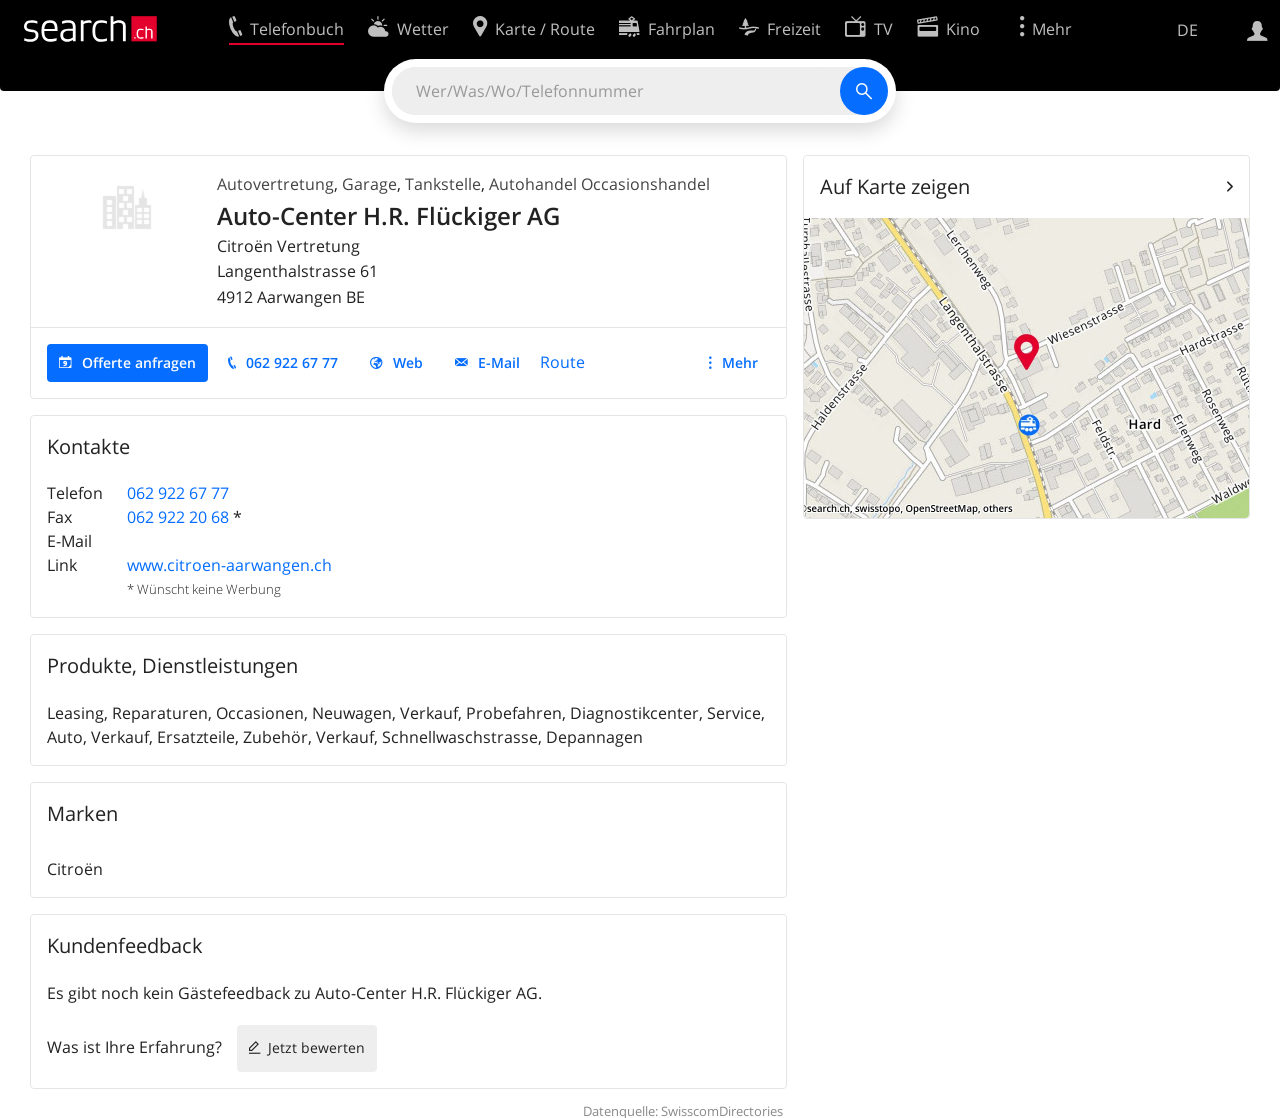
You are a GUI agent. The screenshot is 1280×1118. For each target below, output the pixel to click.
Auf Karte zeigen (895, 186)
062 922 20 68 (178, 517)
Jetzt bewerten (316, 1047)
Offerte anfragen (139, 362)
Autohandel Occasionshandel (599, 184)
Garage (369, 184)
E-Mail (499, 362)
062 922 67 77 (292, 362)
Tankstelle (443, 184)
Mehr (740, 362)
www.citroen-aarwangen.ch (229, 565)
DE (1187, 30)
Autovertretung (275, 184)
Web (408, 362)
